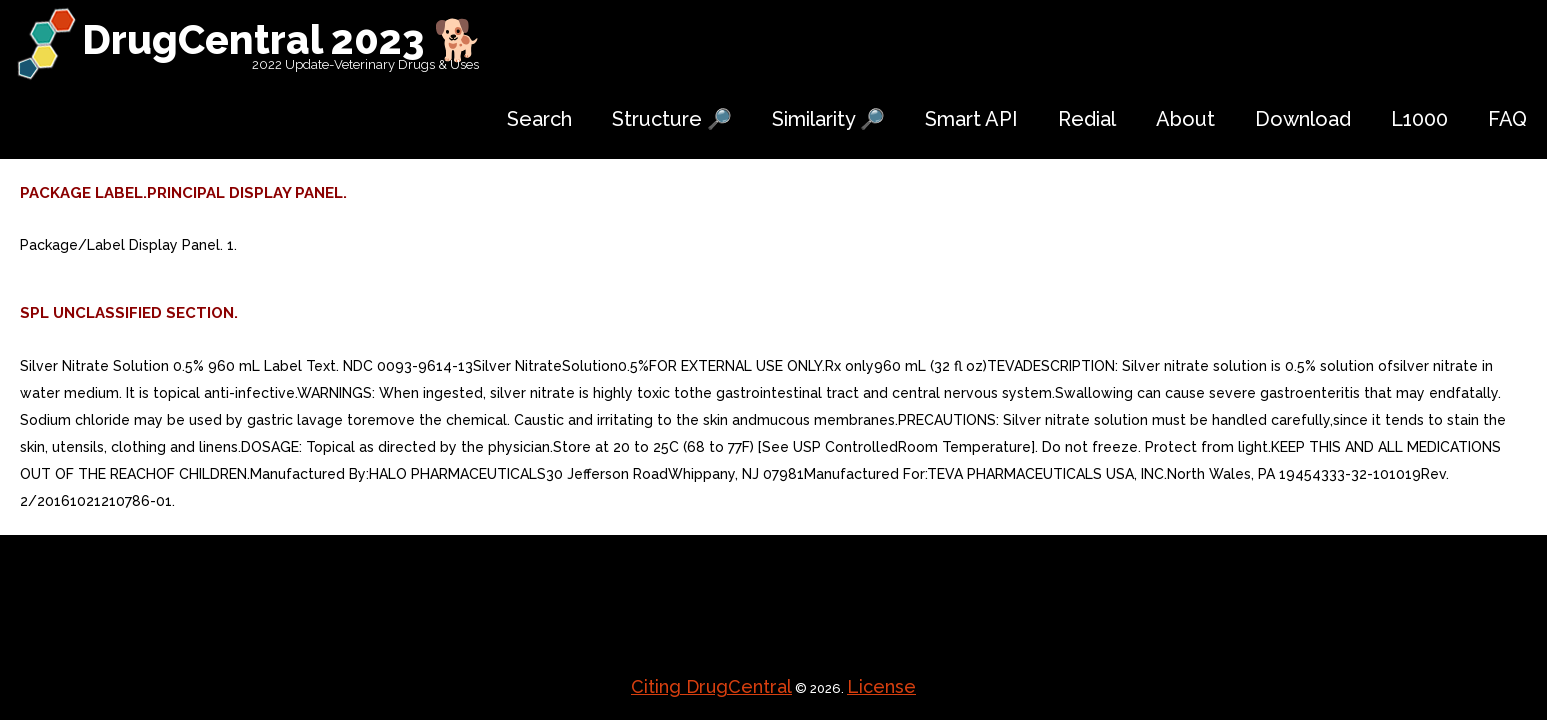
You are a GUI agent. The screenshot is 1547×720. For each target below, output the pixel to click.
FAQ (1507, 119)
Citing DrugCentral (711, 686)
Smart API (971, 119)
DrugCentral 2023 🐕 (282, 39)
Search (539, 119)
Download (1303, 119)
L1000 (1419, 119)
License (881, 686)
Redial (1087, 119)
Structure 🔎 (672, 119)
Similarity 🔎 (828, 119)
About (1185, 119)
